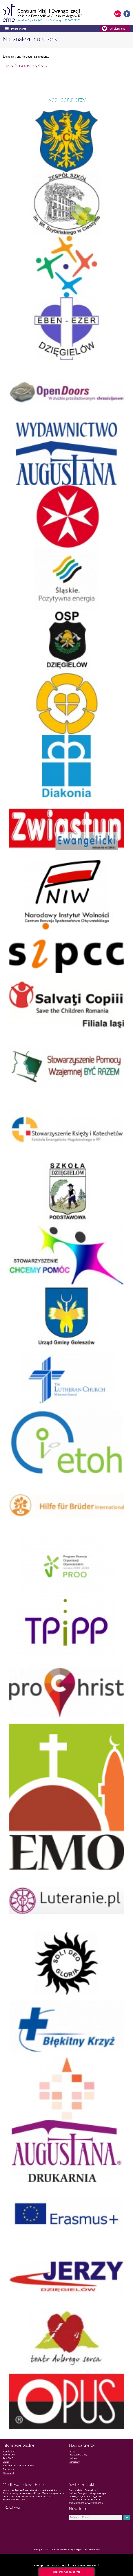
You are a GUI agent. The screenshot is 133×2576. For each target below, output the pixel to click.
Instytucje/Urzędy (78, 2454)
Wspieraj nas (116, 28)
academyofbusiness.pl (85, 2565)
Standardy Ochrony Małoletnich (18, 2465)
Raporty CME (9, 2451)
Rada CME (8, 2458)
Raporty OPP (9, 2454)
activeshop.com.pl (58, 2565)
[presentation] (88, 2526)
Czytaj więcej (13, 2507)
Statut (6, 2461)
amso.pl (38, 2565)
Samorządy (74, 2461)
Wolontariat (8, 2472)
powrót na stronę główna (26, 65)
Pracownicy (8, 2469)
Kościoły (73, 2458)
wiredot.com (94, 2549)
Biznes (72, 2451)
